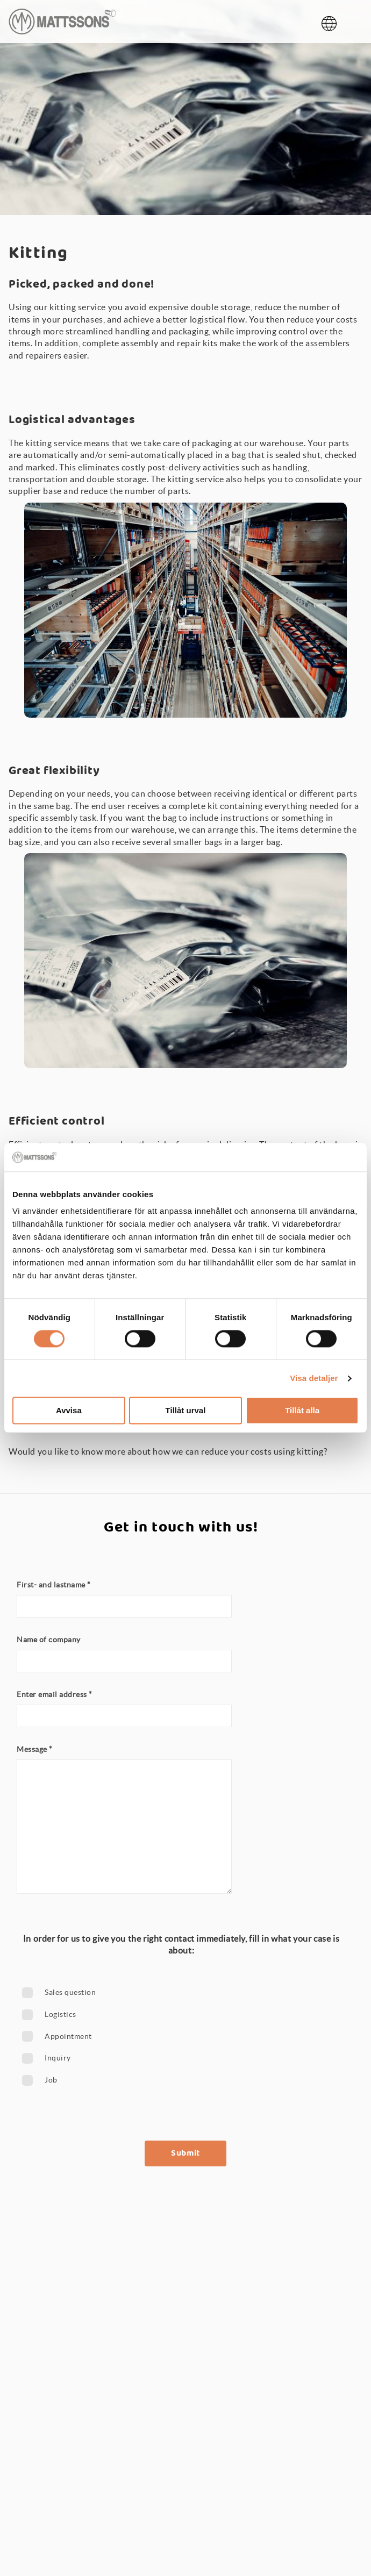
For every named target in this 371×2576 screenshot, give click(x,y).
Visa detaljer (314, 1378)
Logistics (60, 2014)
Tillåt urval (186, 1410)
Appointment (68, 2036)
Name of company (49, 1639)
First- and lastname (54, 1584)
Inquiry (58, 2057)
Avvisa (69, 1410)
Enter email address (54, 1694)
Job (51, 2080)
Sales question (70, 1992)
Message (35, 1749)
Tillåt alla (302, 1410)
